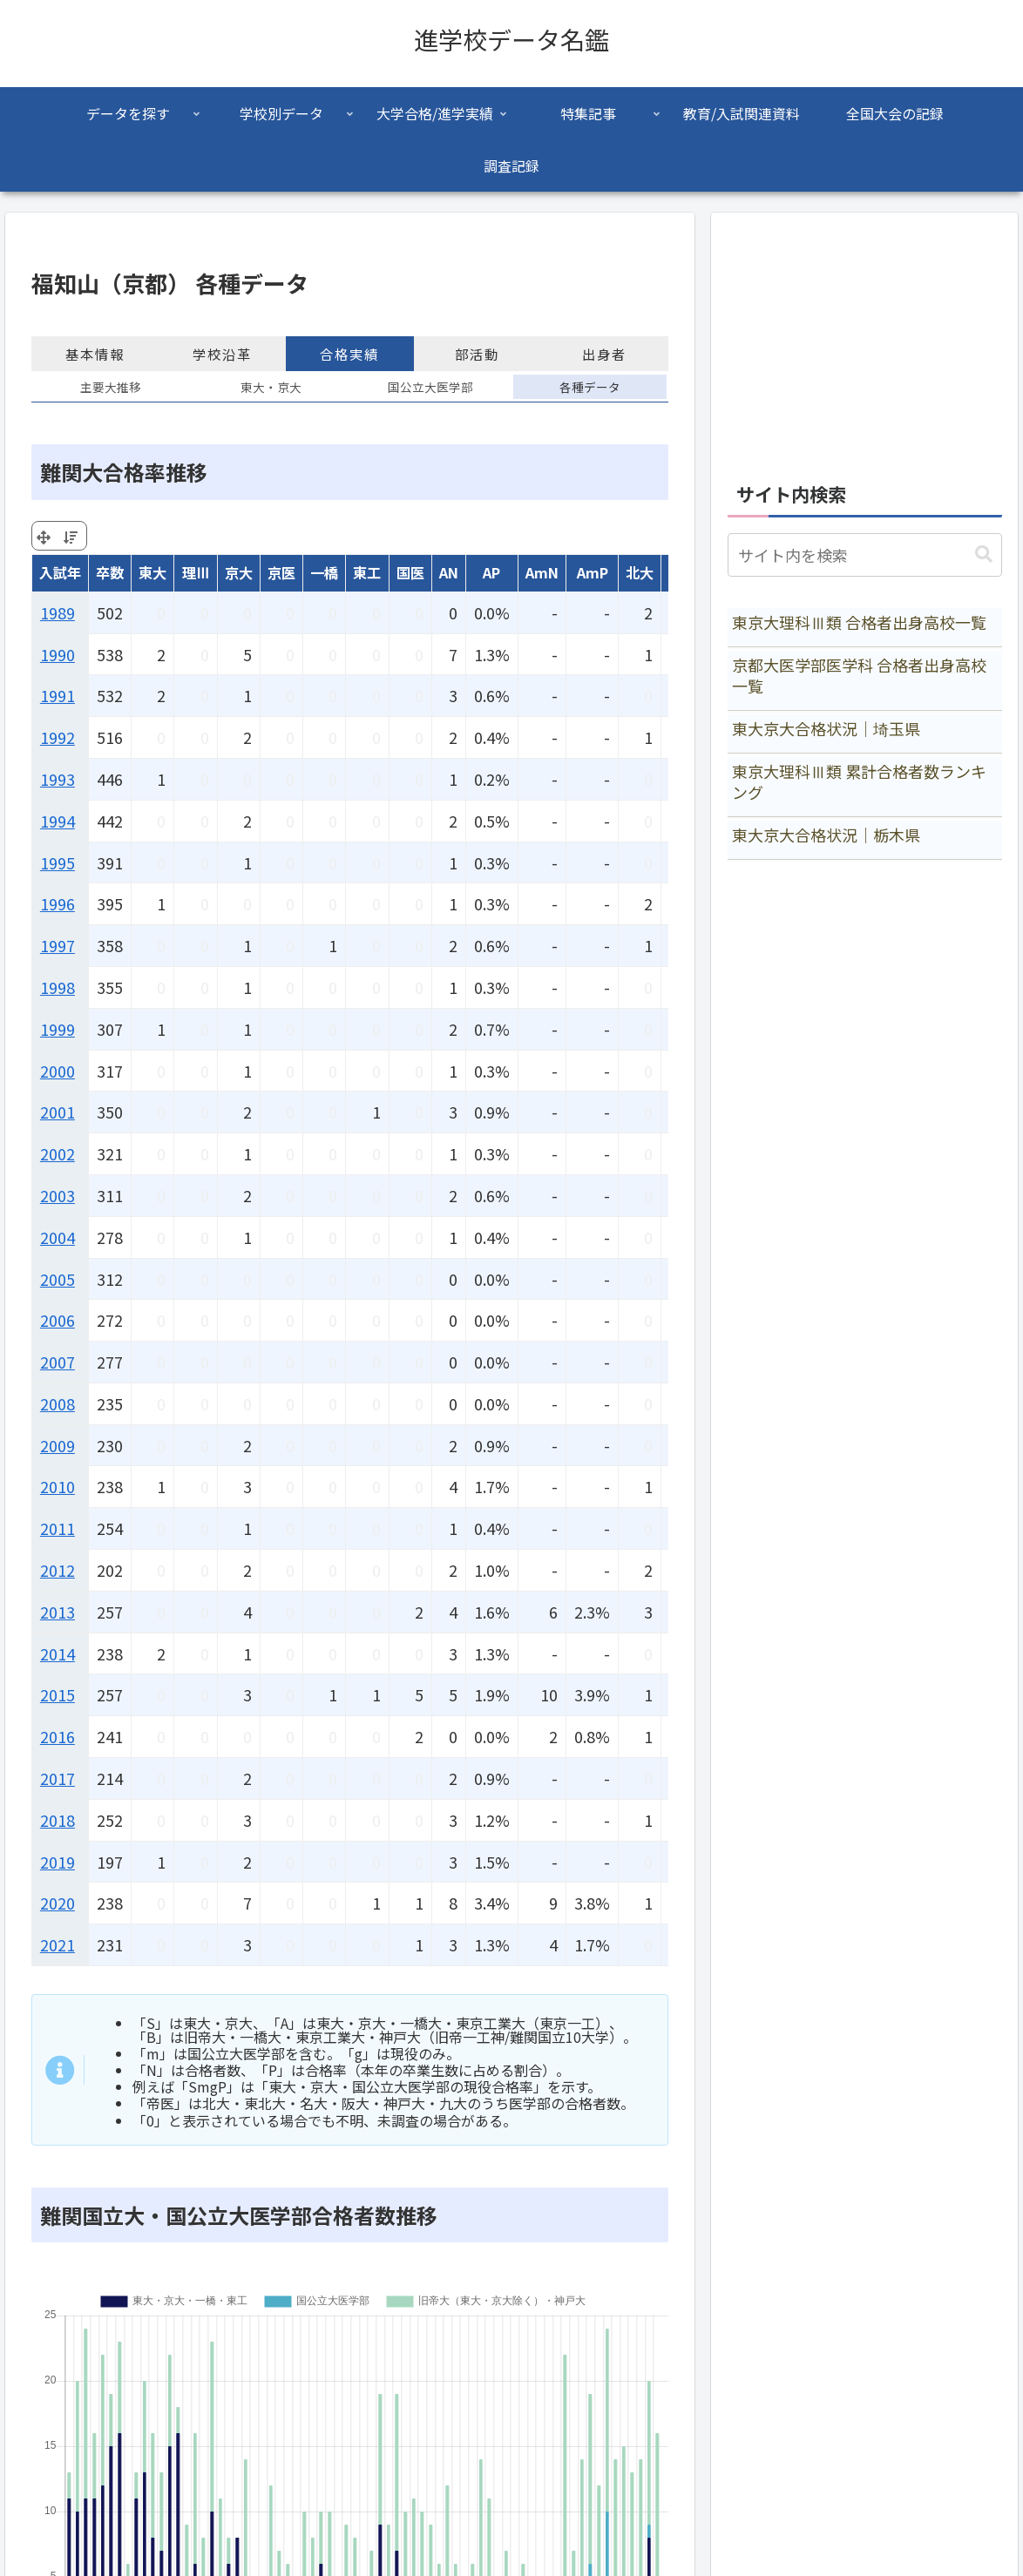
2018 (57, 1820)
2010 (57, 1486)
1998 (57, 987)
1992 (57, 737)
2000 (57, 1070)
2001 (57, 1111)
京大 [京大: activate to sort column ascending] (239, 572)
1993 (57, 778)
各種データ (589, 387)
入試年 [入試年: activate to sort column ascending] (60, 572)
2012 (57, 1569)
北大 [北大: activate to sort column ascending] (640, 572)
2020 (57, 1902)
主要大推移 (110, 387)
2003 (57, 1195)
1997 (57, 945)
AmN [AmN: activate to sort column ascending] (542, 572)
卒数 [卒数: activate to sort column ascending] (110, 572)
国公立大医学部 (430, 387)
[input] (865, 555)
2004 (57, 1237)
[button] (983, 554)
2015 (57, 1694)
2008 (57, 1403)
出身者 (604, 353)
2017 (57, 1778)
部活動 (477, 353)
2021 (57, 1944)
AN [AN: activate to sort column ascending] (448, 572)
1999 (57, 1029)
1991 (57, 695)
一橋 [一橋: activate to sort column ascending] (324, 572)
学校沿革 (222, 353)
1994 (57, 820)
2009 (57, 1445)
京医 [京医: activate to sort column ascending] (281, 572)
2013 (57, 1611)
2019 (57, 1861)
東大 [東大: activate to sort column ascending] (152, 572)
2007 (57, 1361)
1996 (57, 903)
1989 (57, 612)
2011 (57, 1528)
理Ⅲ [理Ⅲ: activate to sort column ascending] (196, 572)
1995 (57, 862)
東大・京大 (271, 387)
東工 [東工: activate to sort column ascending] (367, 572)
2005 (57, 1279)
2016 (57, 1736)
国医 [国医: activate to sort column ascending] (410, 572)
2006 (57, 1319)
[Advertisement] (865, 338)
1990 (57, 654)
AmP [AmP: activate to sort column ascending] (592, 572)
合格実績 (349, 353)
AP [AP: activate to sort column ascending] (491, 572)
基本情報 (95, 353)
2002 (57, 1153)
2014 (57, 1653)
